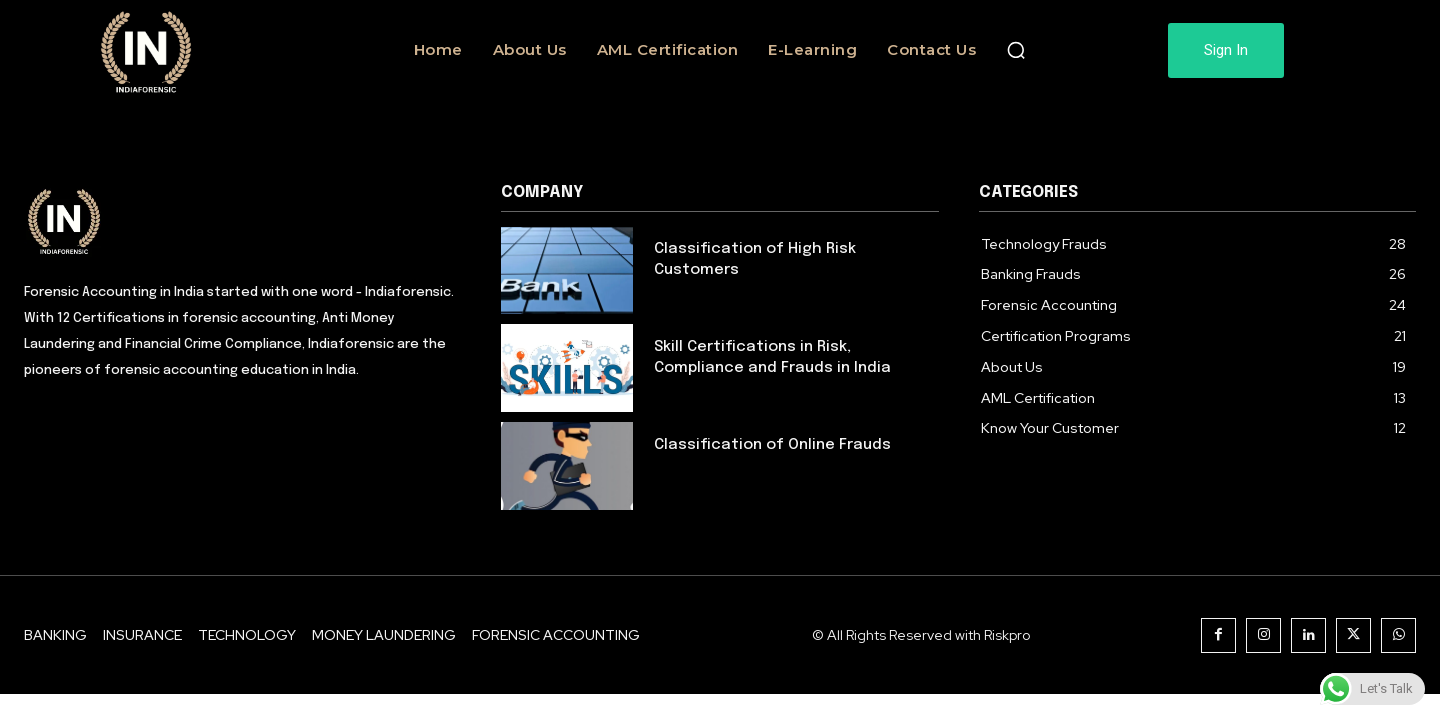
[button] (1016, 50)
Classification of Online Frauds (772, 445)
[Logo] (242, 220)
